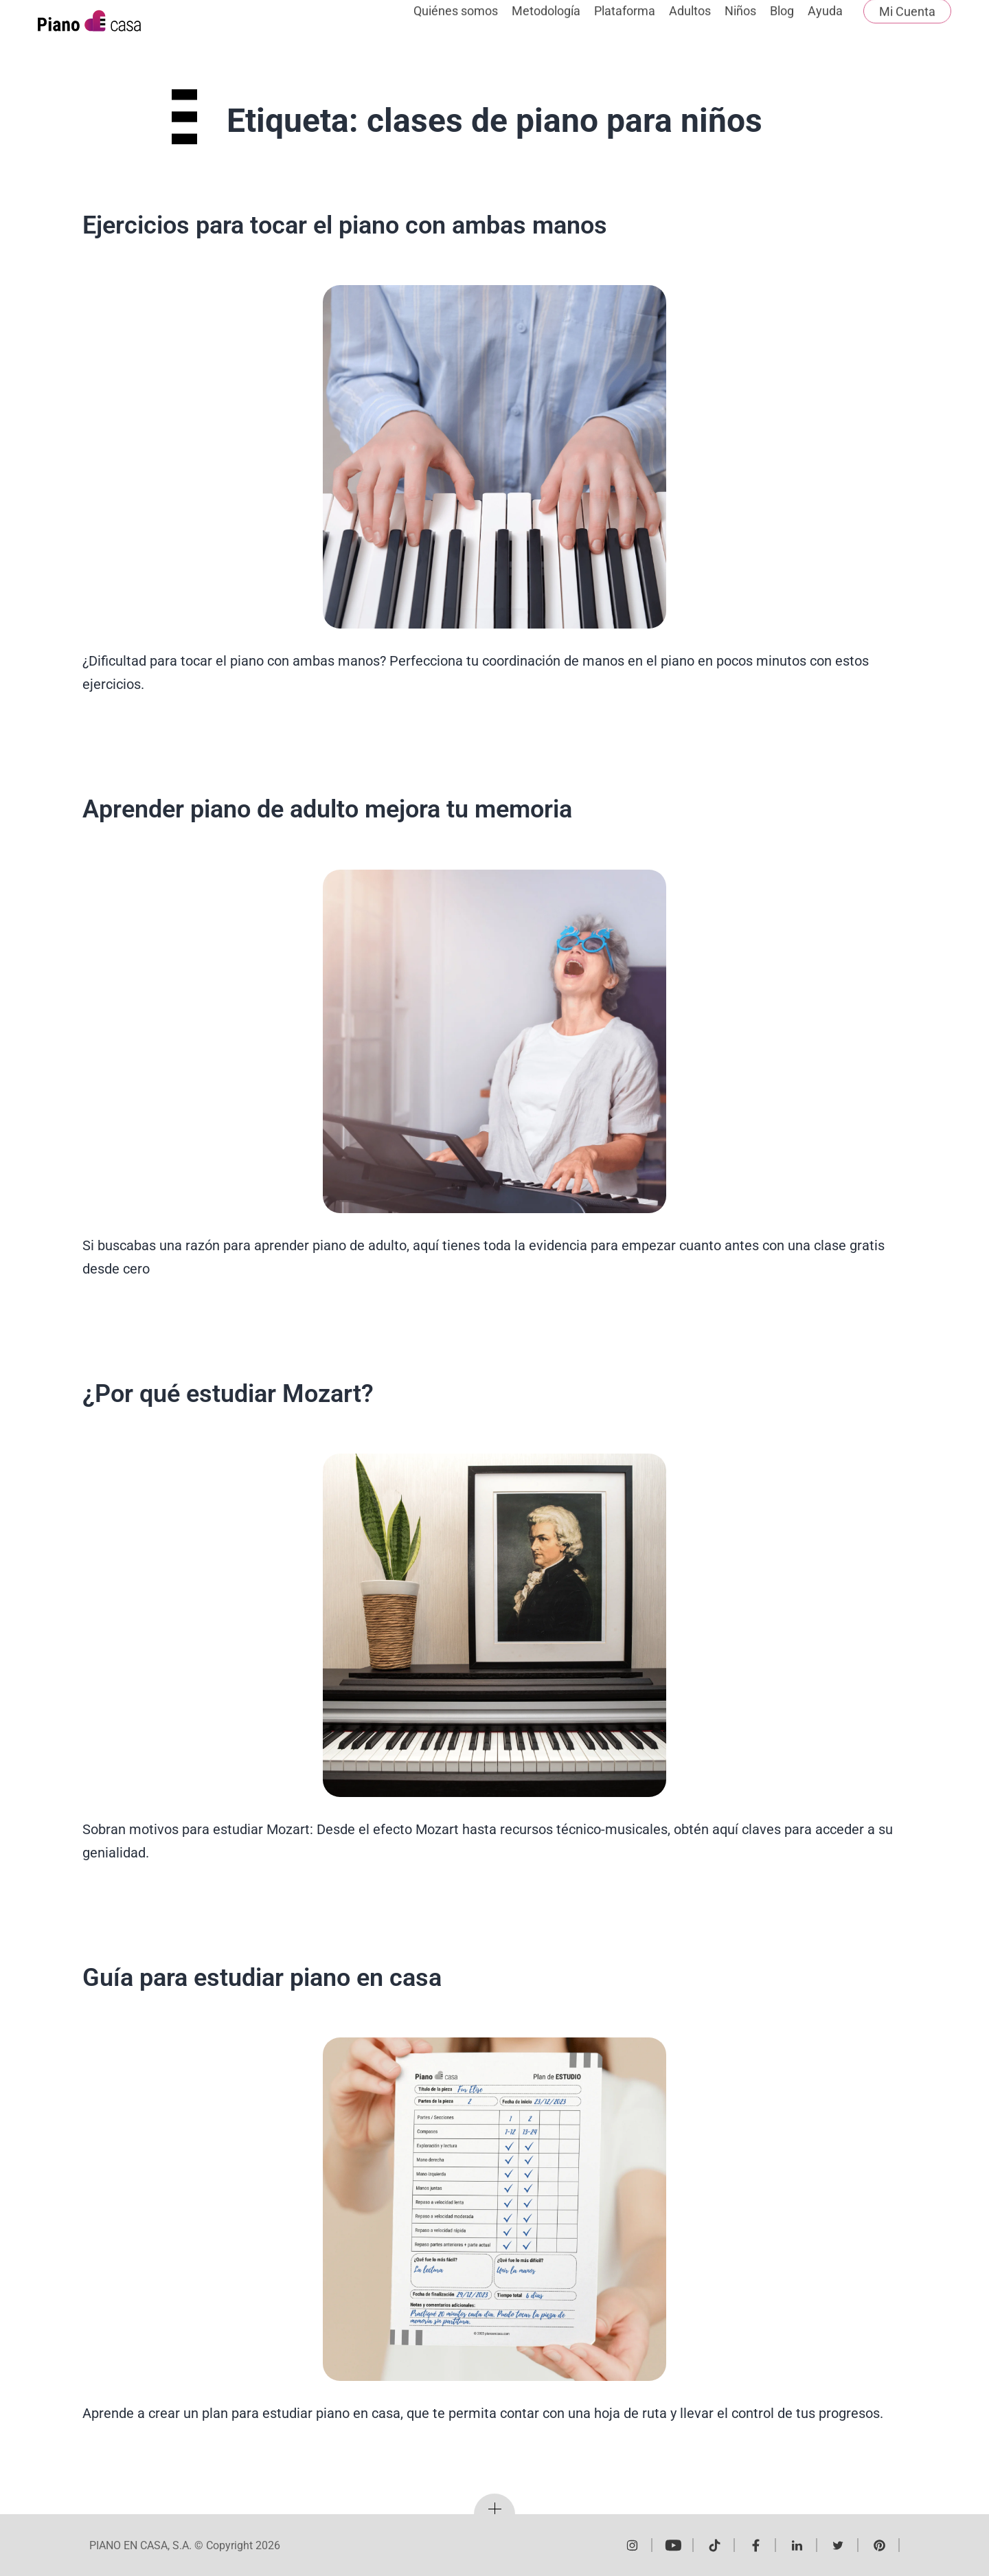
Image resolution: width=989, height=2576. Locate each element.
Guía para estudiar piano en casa (262, 1977)
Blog (782, 26)
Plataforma (624, 26)
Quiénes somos (455, 26)
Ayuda (825, 26)
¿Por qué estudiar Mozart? (228, 1393)
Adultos (690, 26)
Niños (740, 26)
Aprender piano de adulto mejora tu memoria (327, 809)
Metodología (546, 26)
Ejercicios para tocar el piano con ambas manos (344, 225)
